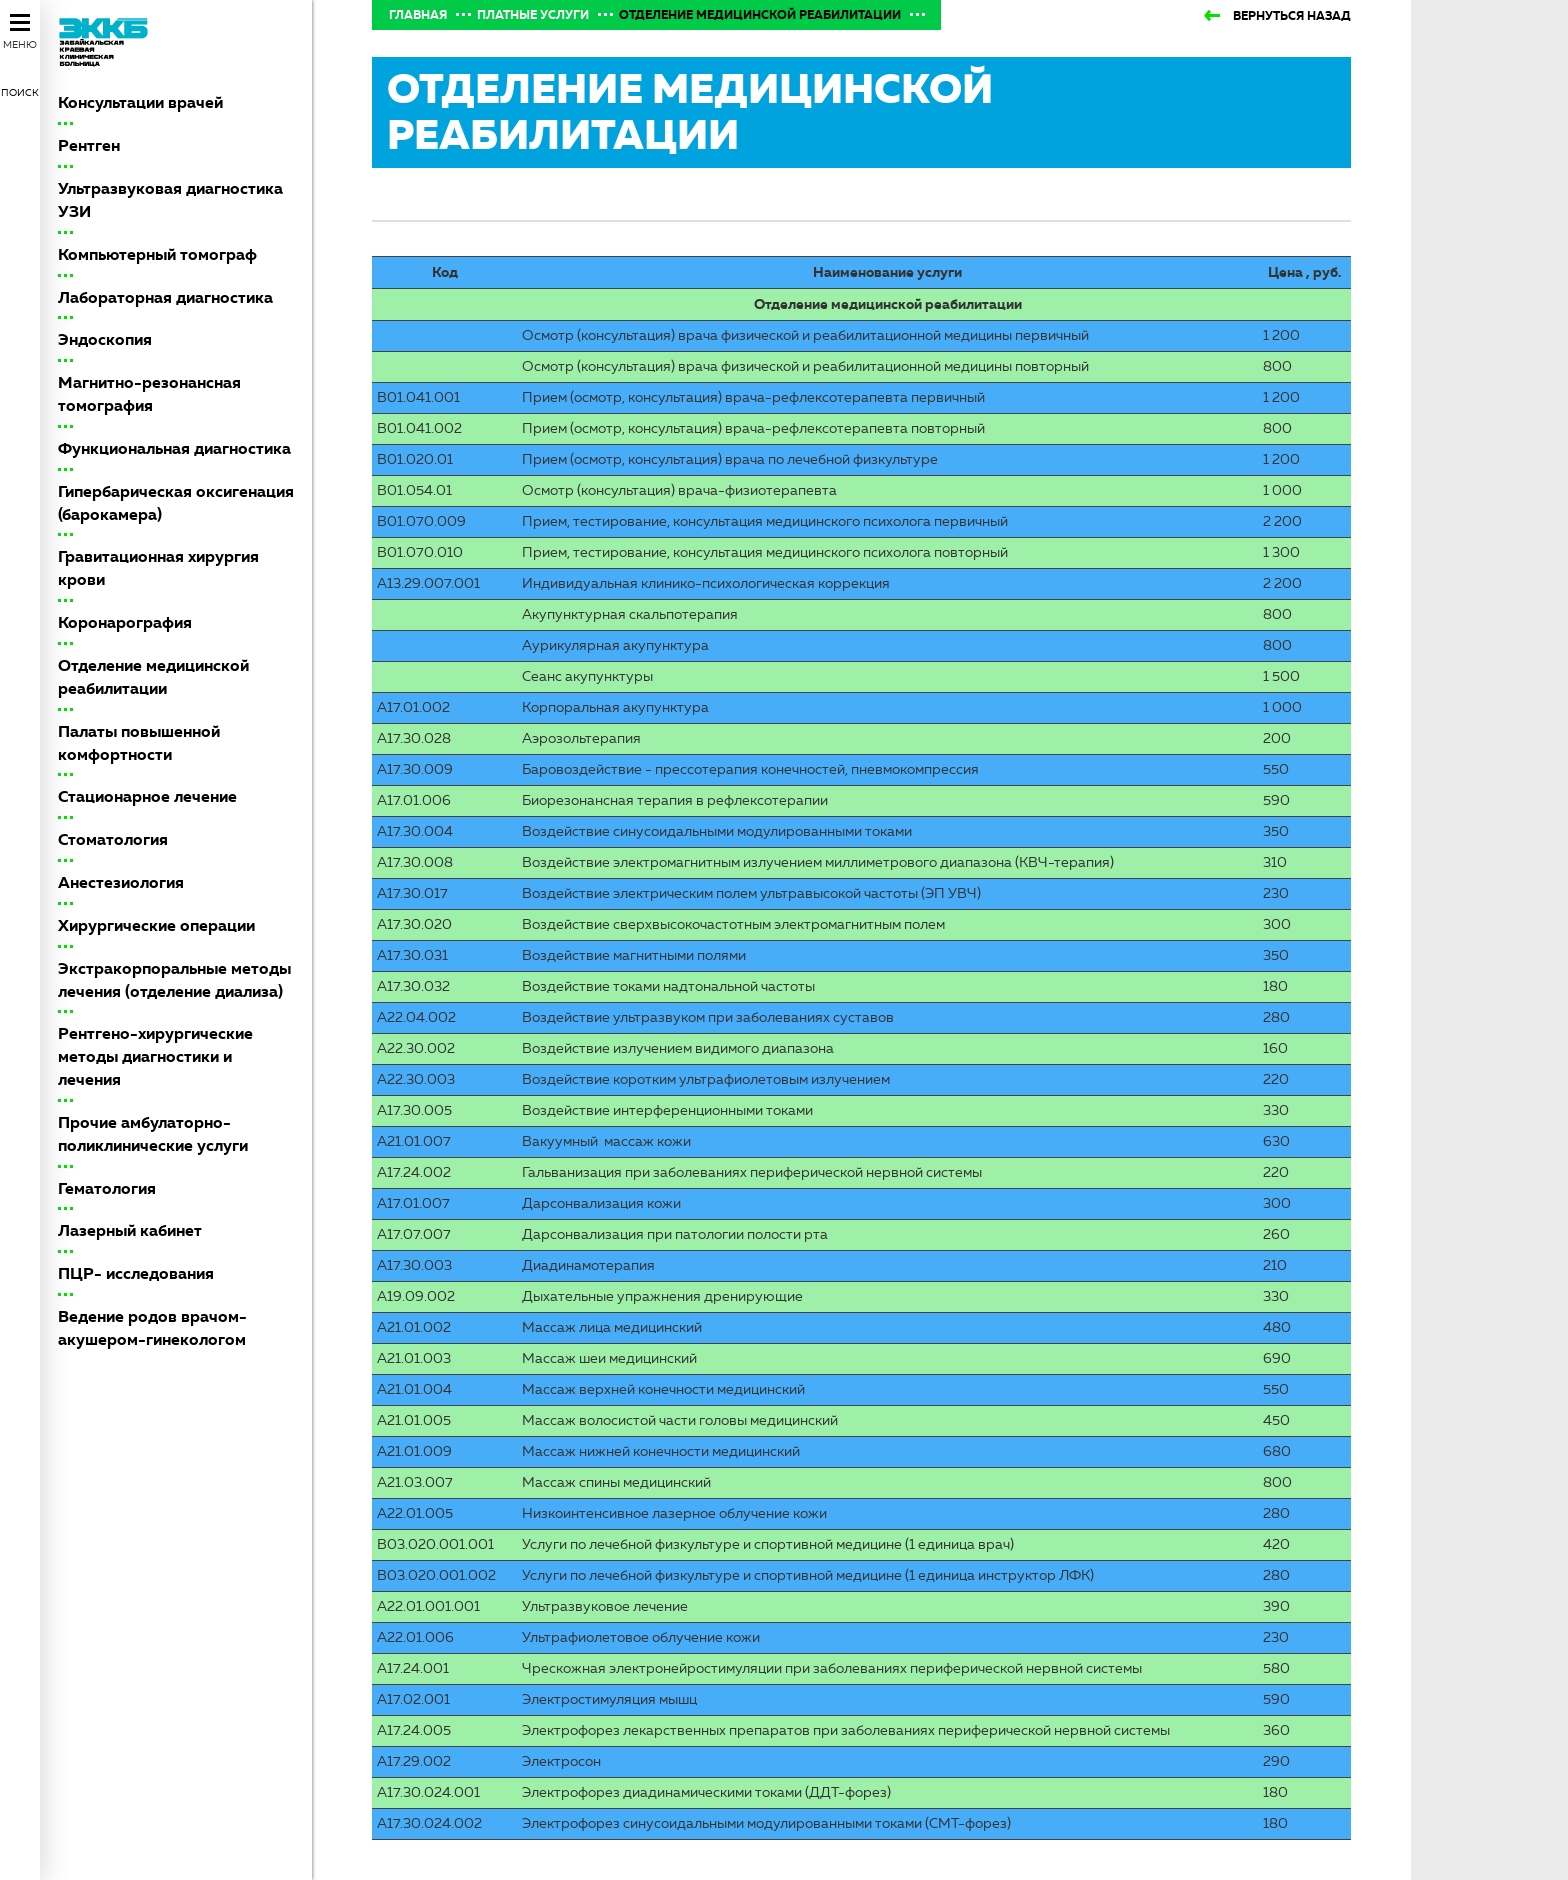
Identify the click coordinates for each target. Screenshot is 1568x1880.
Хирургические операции (156, 925)
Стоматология (113, 839)
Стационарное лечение (147, 796)
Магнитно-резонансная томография (149, 394)
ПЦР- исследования (136, 1273)
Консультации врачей (140, 102)
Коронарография (125, 622)
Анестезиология (121, 882)
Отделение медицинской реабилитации (153, 677)
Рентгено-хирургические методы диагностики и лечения (155, 1056)
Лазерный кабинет (130, 1230)
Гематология (107, 1188)
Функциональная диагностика (174, 448)
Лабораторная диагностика (165, 297)
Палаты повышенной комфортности (139, 743)
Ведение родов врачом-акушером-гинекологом (152, 1328)
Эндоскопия (105, 339)
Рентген (89, 145)
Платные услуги (533, 15)
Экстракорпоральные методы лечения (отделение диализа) (174, 980)
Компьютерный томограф (157, 254)
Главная (418, 15)
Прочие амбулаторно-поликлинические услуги (153, 1134)
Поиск (20, 92)
